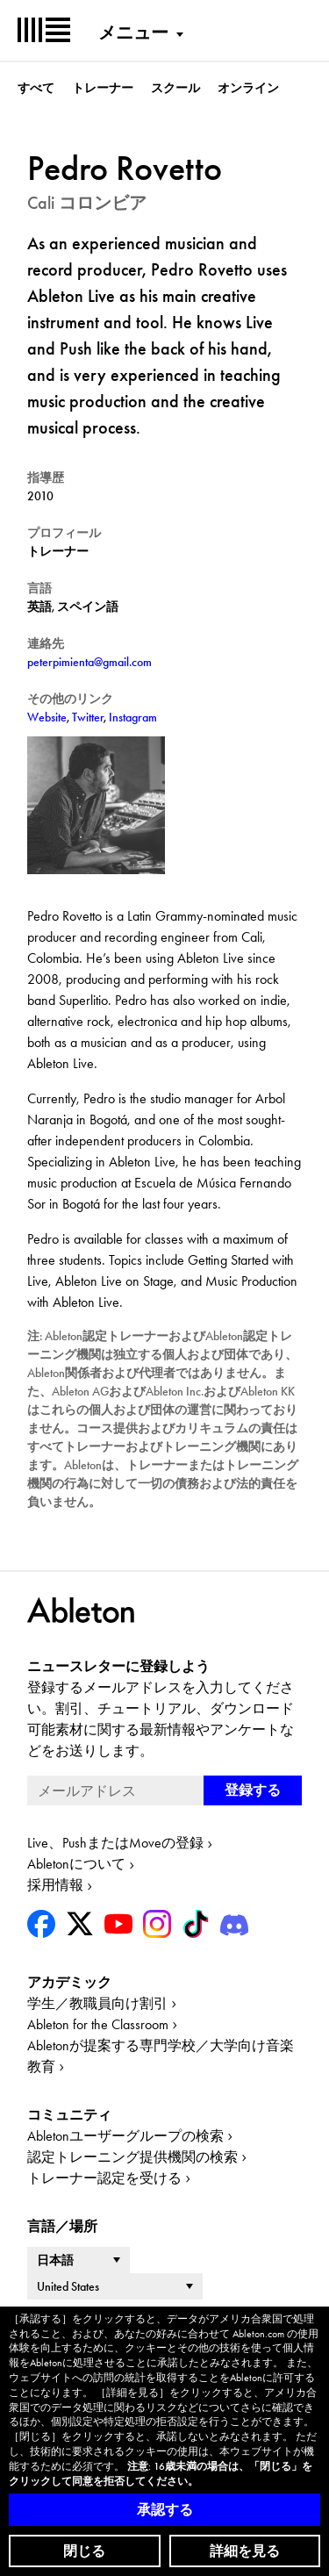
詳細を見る (245, 2551)
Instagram (133, 717)
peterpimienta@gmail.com (89, 662)
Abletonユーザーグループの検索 (125, 2136)
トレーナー (102, 88)
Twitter (88, 717)
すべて (36, 88)
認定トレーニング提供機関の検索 (132, 2157)
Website (47, 717)
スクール (175, 88)
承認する (165, 2510)
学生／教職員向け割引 (97, 2003)
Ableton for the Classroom (97, 2024)
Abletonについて (76, 1864)
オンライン (248, 88)
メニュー (133, 32)
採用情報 (55, 1885)
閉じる (84, 2551)
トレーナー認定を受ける (104, 2178)
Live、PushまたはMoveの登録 (115, 1842)
